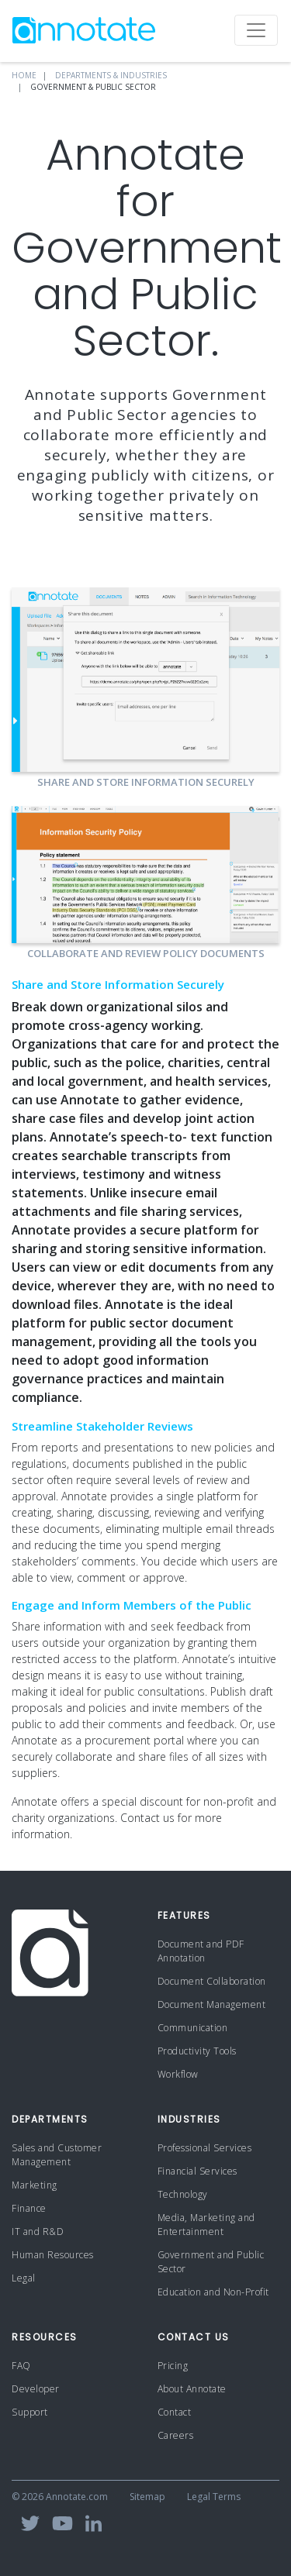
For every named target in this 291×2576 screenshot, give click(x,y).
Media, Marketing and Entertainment (206, 2224)
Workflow (178, 2074)
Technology (183, 2194)
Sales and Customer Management (57, 2154)
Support (30, 2412)
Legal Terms (214, 2496)
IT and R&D (38, 2231)
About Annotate (192, 2388)
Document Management (212, 2004)
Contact (175, 2412)
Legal (24, 2278)
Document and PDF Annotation (201, 1951)
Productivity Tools (197, 2051)
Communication (193, 2027)
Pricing (173, 2365)
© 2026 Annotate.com (60, 2496)
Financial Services (197, 2171)
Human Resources (53, 2254)
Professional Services (205, 2147)
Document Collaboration (212, 1981)
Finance (29, 2208)
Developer (36, 2388)
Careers (176, 2435)
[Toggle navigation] (256, 30)
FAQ (21, 2365)
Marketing (34, 2185)
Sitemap (147, 2496)
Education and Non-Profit (213, 2292)
